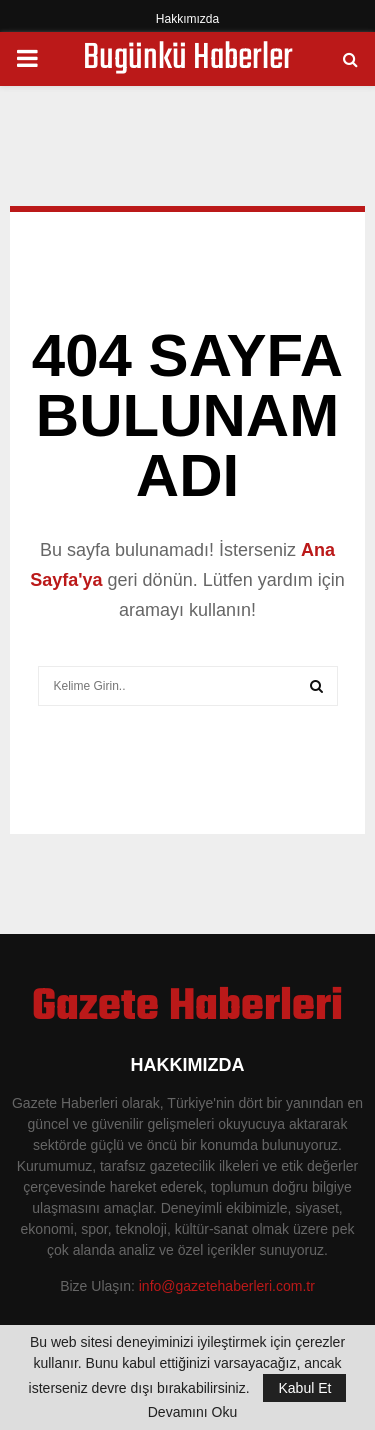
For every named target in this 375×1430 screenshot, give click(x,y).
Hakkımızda (187, 19)
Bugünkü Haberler (188, 59)
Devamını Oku (192, 1412)
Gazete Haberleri (187, 1008)
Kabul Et (304, 1388)
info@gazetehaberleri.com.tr (227, 1286)
